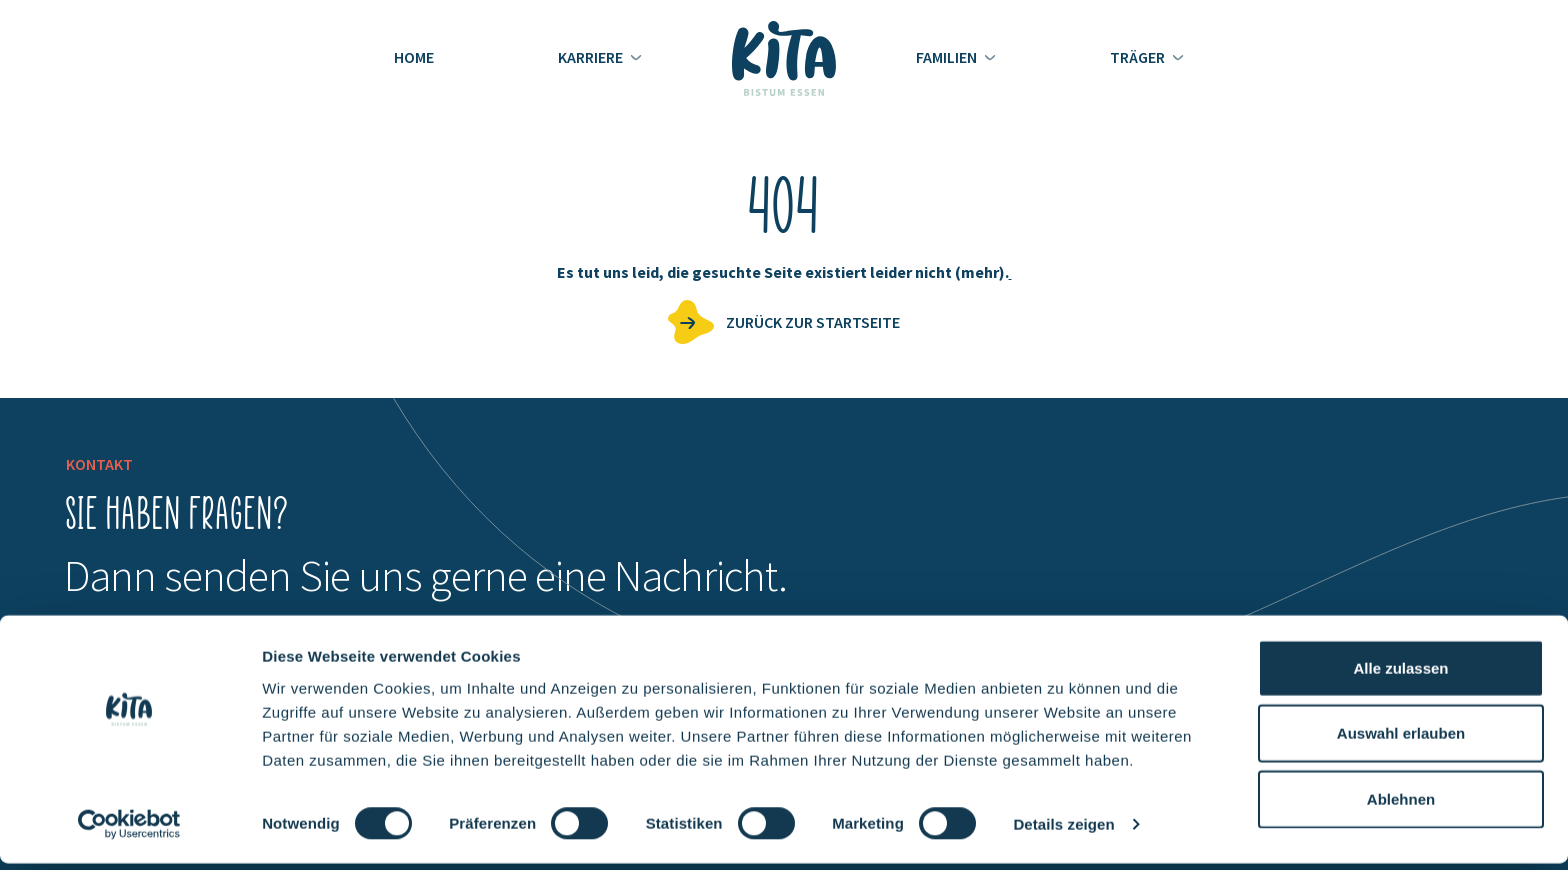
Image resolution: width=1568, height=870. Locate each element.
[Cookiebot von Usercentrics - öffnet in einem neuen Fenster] (129, 831)
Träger (1139, 57)
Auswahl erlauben (1401, 739)
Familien (948, 57)
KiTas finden (1429, 269)
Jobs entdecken (1458, 186)
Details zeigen (1063, 830)
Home (414, 57)
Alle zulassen (1400, 673)
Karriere (592, 57)
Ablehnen (1401, 804)
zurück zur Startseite (813, 322)
